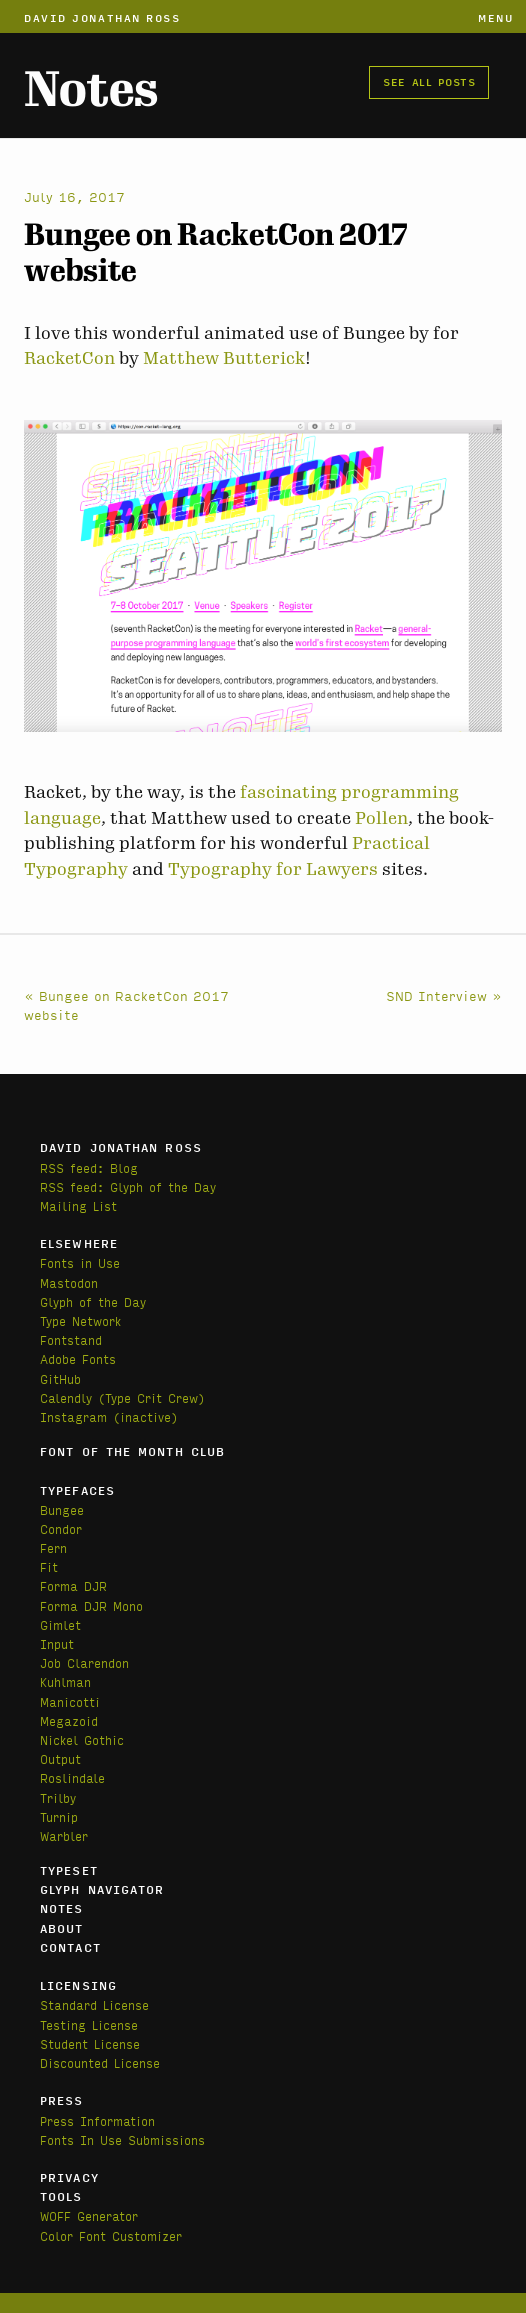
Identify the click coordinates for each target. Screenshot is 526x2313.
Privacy (69, 2177)
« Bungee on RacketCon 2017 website (126, 1004)
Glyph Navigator (102, 1889)
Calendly (69, 1397)
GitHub (60, 1378)
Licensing (78, 1985)
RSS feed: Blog (89, 1167)
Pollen (381, 818)
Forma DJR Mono (91, 1605)
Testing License (89, 2024)
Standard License (94, 2004)
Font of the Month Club (132, 1451)
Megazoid (69, 1720)
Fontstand (71, 1339)
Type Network (80, 1320)
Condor (61, 1528)
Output (60, 1758)
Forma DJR (73, 1585)
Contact (70, 1947)
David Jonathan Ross (102, 17)
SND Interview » (444, 995)
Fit (49, 1566)
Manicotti (70, 1701)
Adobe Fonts (78, 1358)
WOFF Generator (89, 2215)
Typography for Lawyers (273, 869)
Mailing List (78, 1205)
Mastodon (69, 1282)
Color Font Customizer (111, 2235)
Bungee (62, 1509)
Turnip (59, 1816)
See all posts (429, 81)
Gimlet (60, 1624)
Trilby (58, 1797)
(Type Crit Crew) (151, 1397)
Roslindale (72, 1777)
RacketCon (69, 358)
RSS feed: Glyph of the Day (128, 1186)
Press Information (97, 2120)
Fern (53, 1547)
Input (57, 1643)
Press (62, 2100)
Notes (91, 89)
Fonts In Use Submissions (122, 2139)
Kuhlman (65, 1681)
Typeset (69, 1870)
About (62, 1928)
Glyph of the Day (93, 1301)
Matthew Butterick (224, 358)
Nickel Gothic (82, 1739)
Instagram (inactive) (109, 1416)
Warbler (64, 1835)
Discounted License (100, 2062)
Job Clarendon (84, 1662)
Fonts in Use (80, 1262)
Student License (90, 2043)
